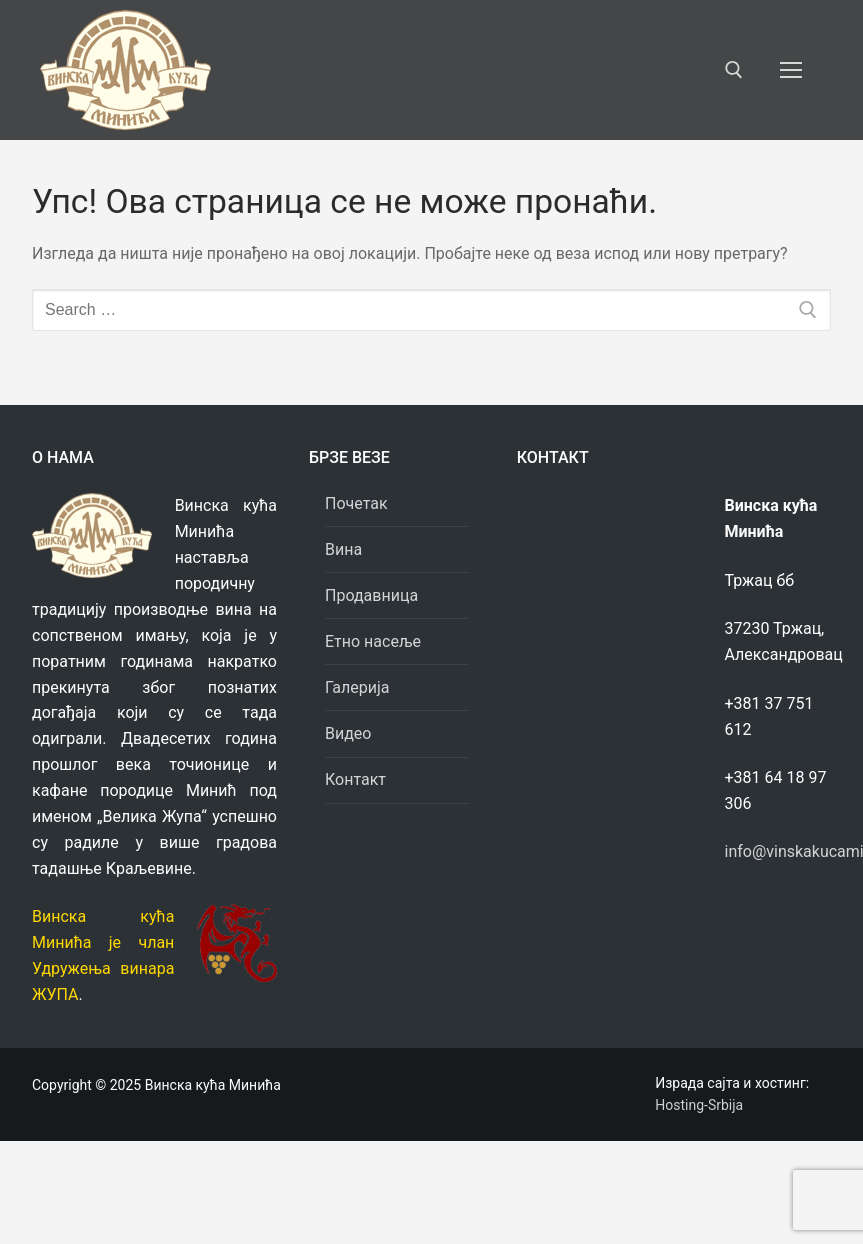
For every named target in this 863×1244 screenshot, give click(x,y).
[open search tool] (734, 70)
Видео (348, 733)
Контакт (355, 779)
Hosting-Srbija (699, 1105)
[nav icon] (791, 70)
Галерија (357, 687)
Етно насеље (373, 641)
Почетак (356, 503)
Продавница (373, 595)
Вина (343, 549)
